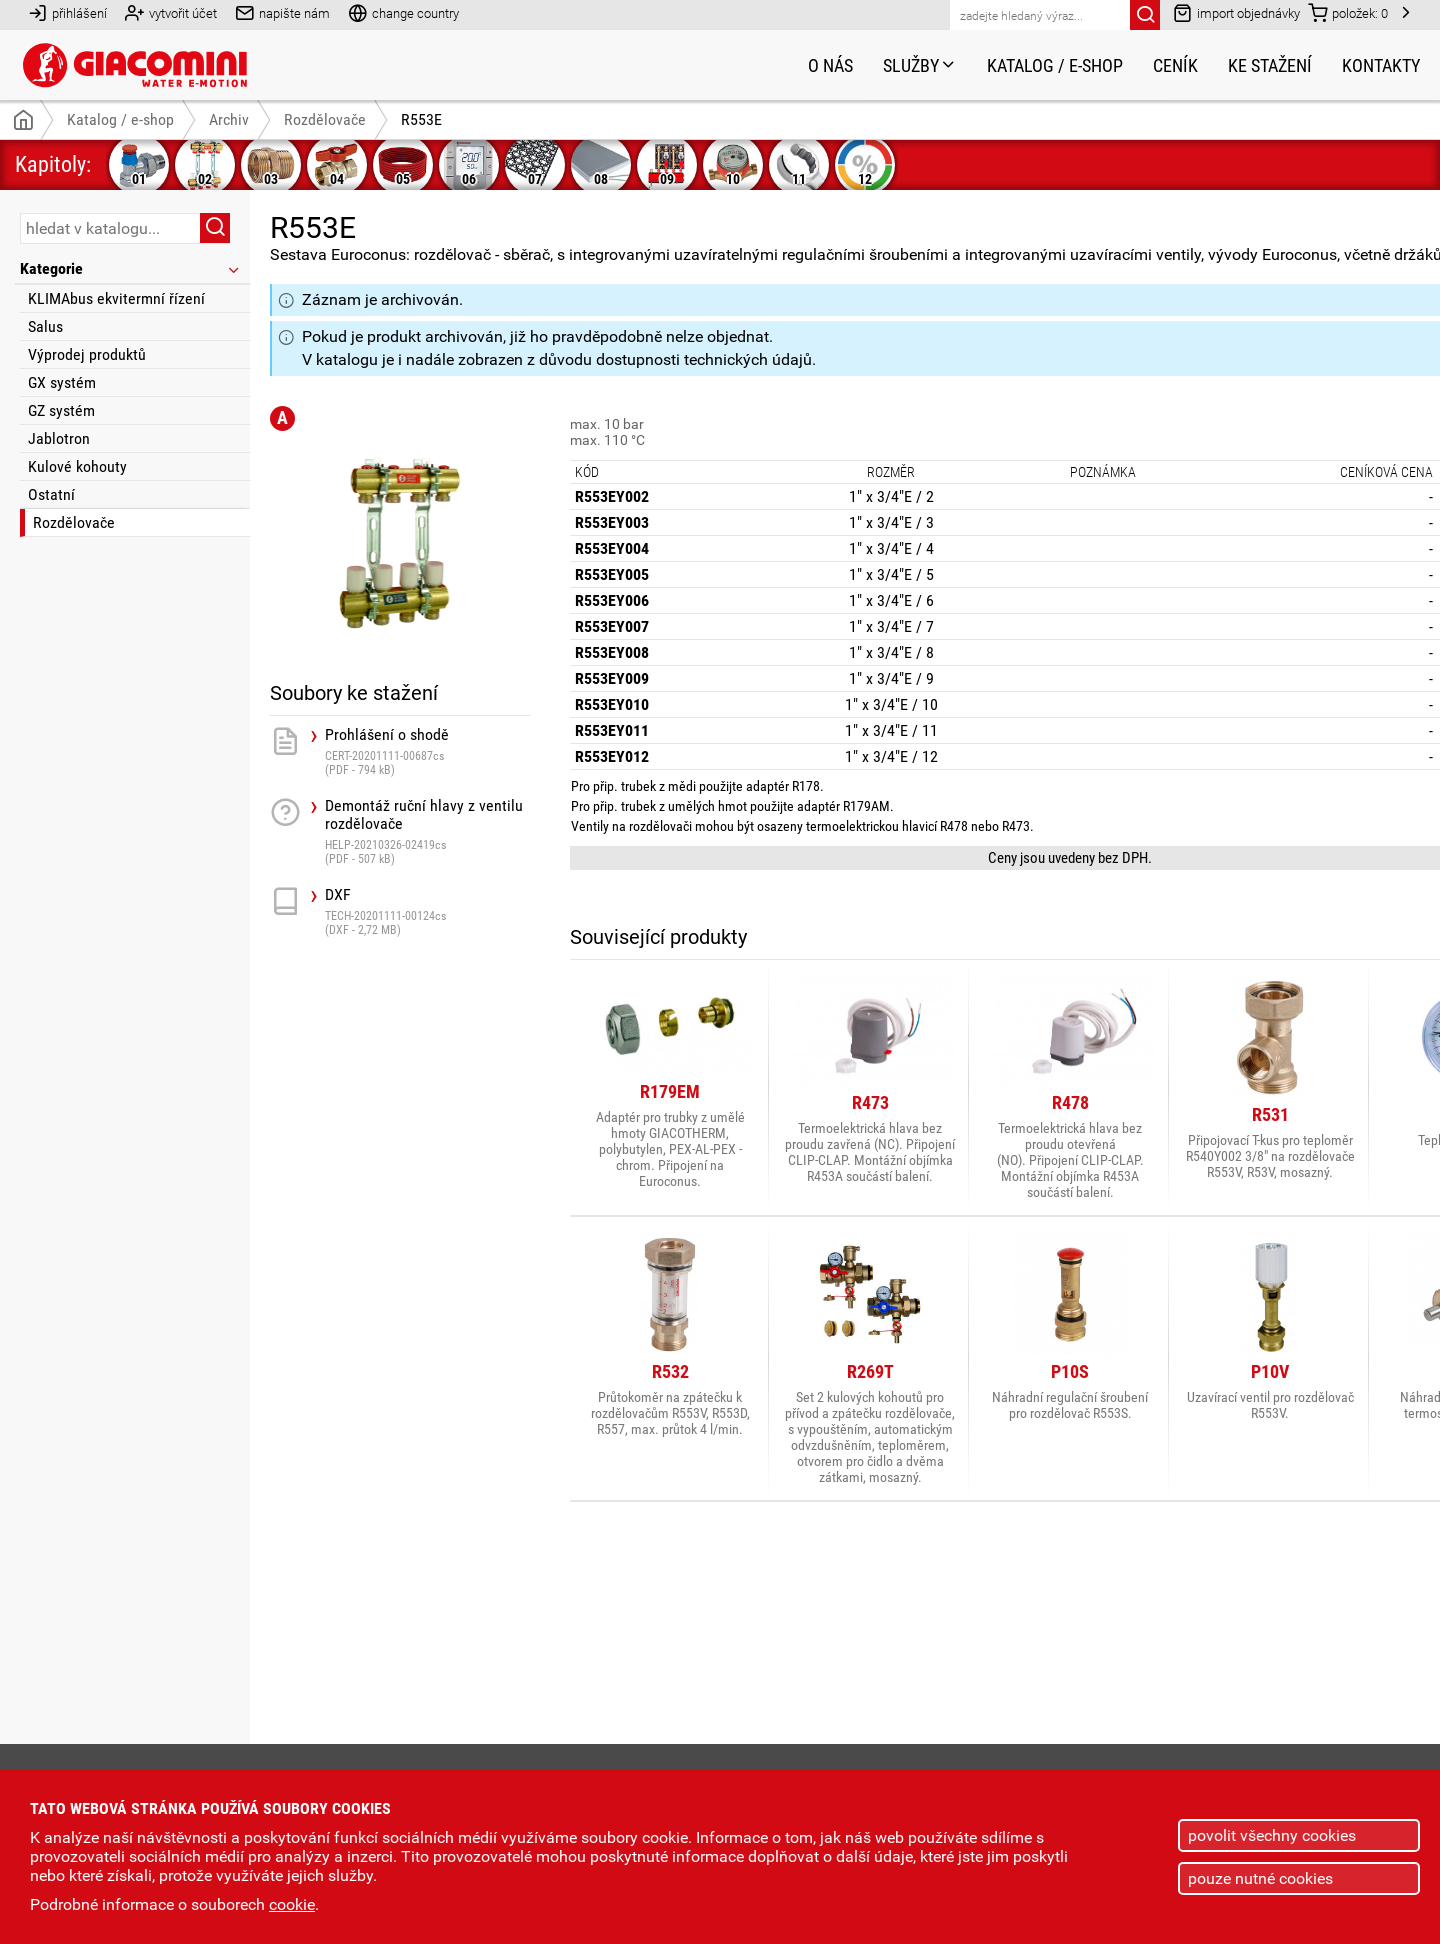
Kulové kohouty (77, 466)
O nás (830, 65)
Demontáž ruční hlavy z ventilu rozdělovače (427, 852)
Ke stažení (1270, 65)
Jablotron (59, 438)
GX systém (62, 382)
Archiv (229, 119)
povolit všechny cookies (1272, 1835)
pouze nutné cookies (1260, 1878)
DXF (427, 932)
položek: (1348, 12)
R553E (421, 119)
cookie (292, 1904)
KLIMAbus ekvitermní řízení (116, 298)
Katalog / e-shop (1055, 65)
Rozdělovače (74, 522)
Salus (45, 326)
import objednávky (1236, 12)
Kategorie (131, 268)
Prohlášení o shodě (427, 772)
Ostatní (51, 494)
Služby (920, 65)
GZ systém (61, 410)
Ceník (1175, 65)
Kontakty (1381, 65)
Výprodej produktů (87, 354)
